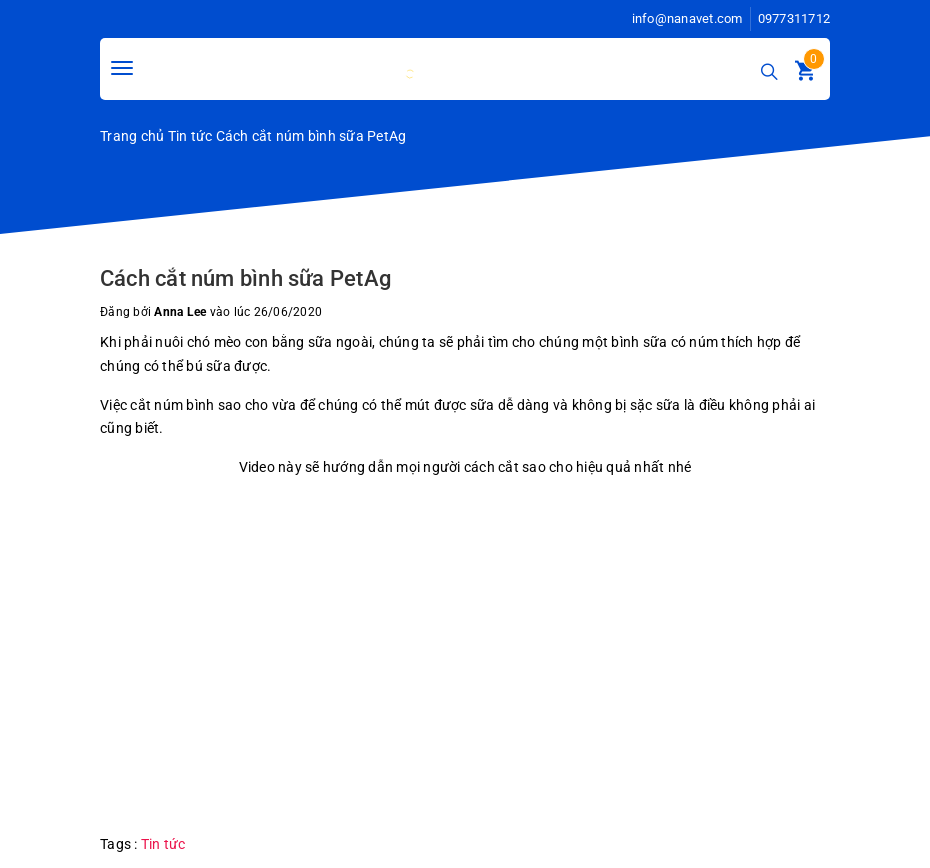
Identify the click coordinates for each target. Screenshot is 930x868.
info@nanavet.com (687, 18)
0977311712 (794, 18)
